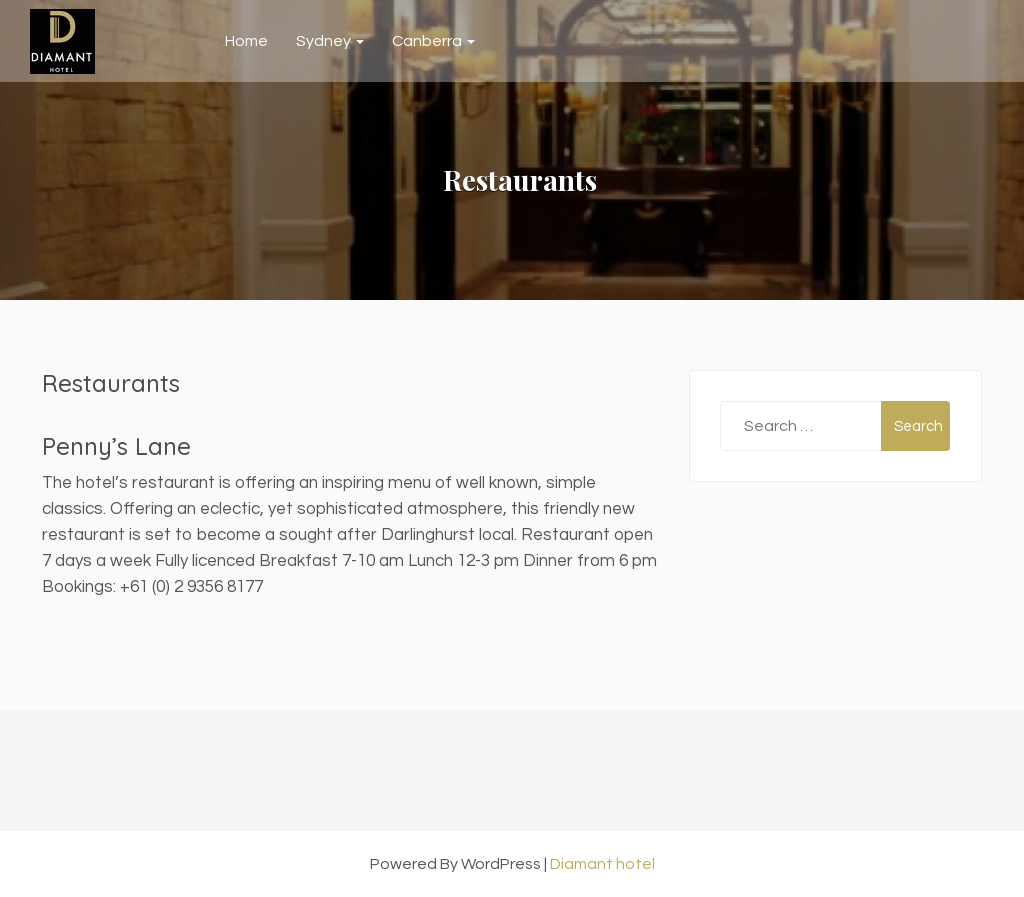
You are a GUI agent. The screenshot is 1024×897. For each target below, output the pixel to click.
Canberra (433, 41)
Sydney (330, 41)
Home (246, 41)
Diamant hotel (602, 864)
